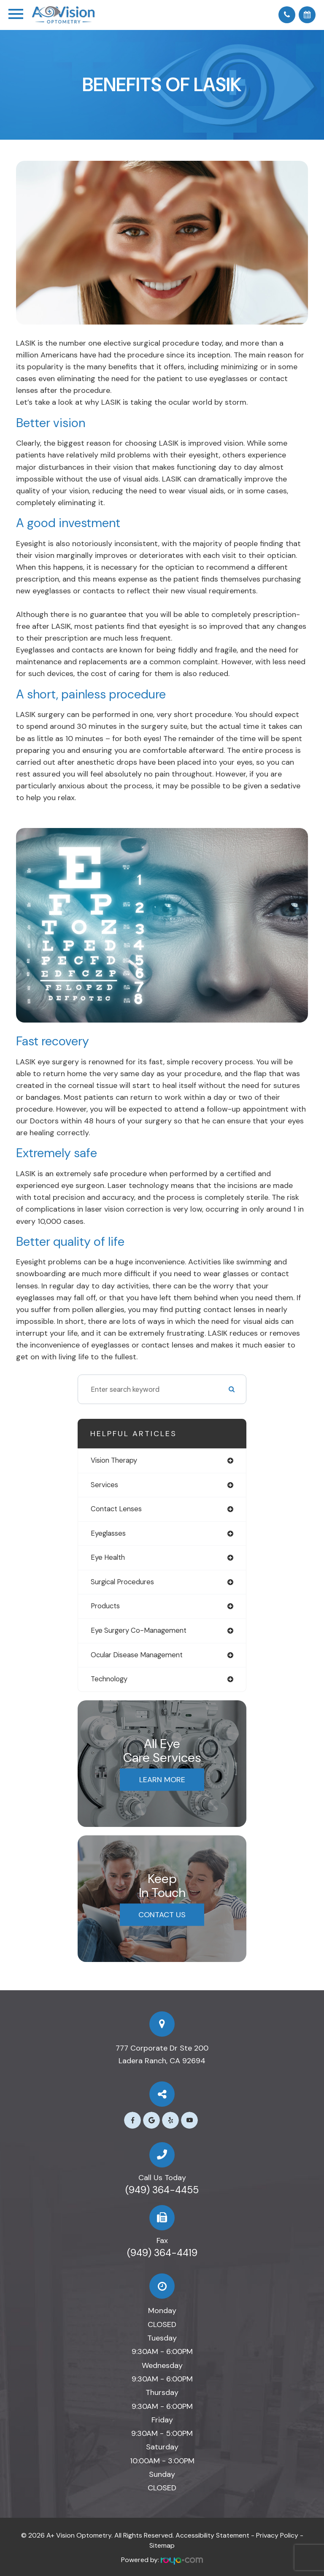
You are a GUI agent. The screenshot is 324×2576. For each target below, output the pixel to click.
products (105, 1606)
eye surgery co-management (138, 1630)
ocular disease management (137, 1655)
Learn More (162, 1780)
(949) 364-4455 (162, 2190)
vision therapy (114, 1460)
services (104, 1484)
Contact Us (162, 1915)
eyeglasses (108, 1533)
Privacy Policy (277, 2535)
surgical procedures (122, 1582)
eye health (108, 1557)
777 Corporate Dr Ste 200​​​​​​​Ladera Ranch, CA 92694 (162, 2054)
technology (109, 1679)
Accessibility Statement (212, 2535)
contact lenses (116, 1508)
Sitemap (162, 2545)
